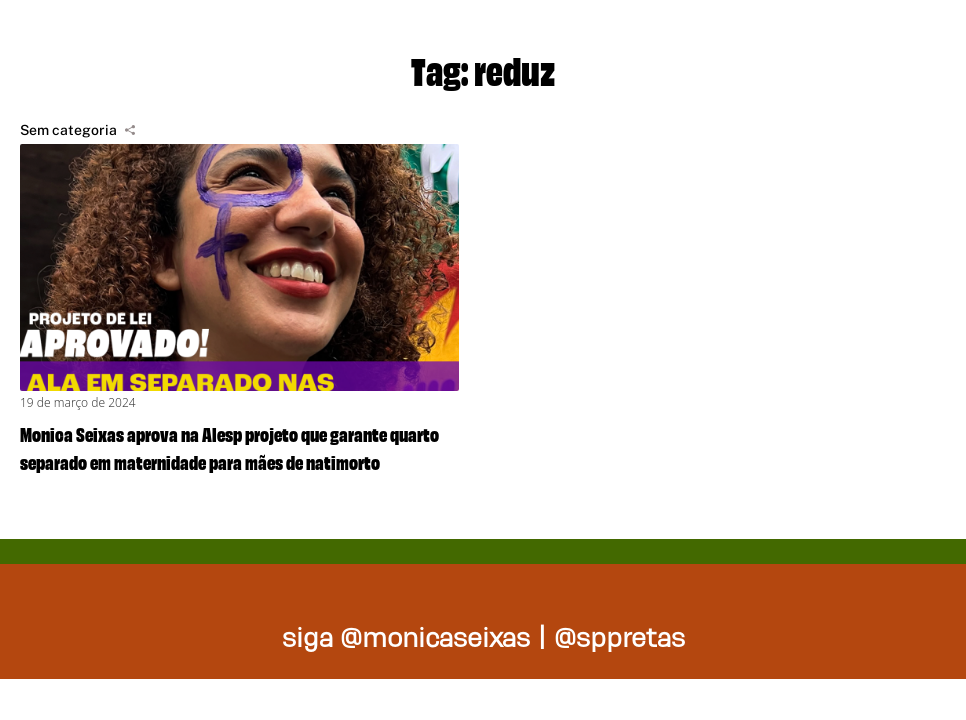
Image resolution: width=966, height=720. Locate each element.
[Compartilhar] (130, 130)
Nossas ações (676, 40)
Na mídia (880, 40)
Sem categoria (68, 130)
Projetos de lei (436, 40)
